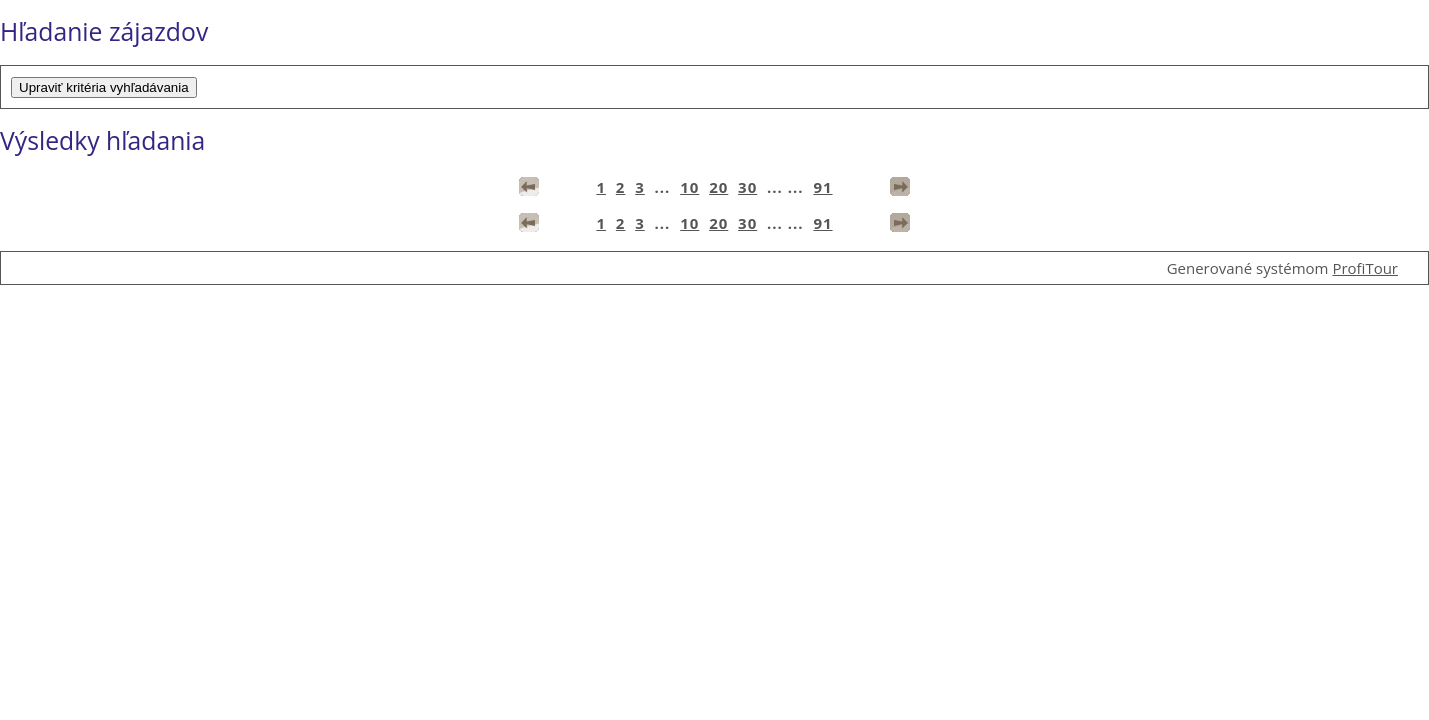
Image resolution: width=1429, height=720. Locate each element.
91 (822, 187)
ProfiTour (1365, 268)
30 (747, 187)
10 (689, 187)
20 (718, 187)
